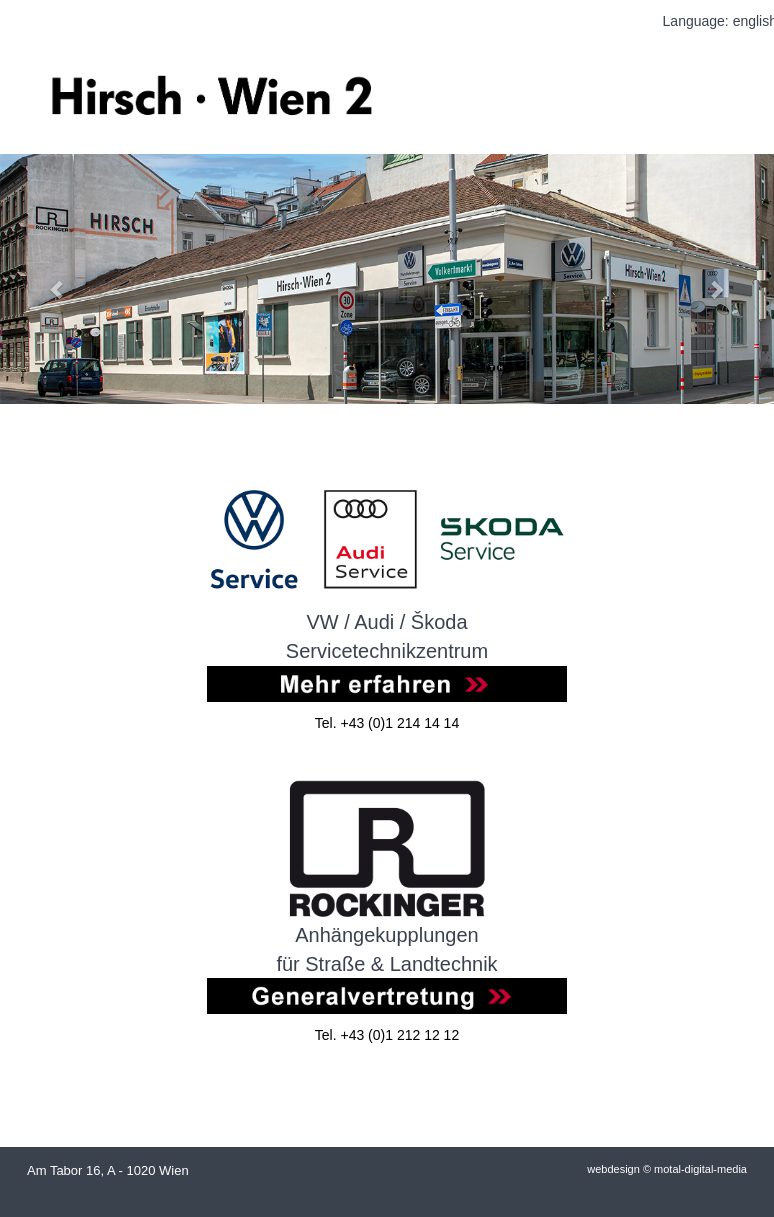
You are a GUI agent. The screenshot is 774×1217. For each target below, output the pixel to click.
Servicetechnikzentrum (387, 651)
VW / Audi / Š (365, 622)
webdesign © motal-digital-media (667, 1169)
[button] (58, 279)
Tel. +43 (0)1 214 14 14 (387, 723)
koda (445, 622)
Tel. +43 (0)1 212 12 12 (387, 1035)
